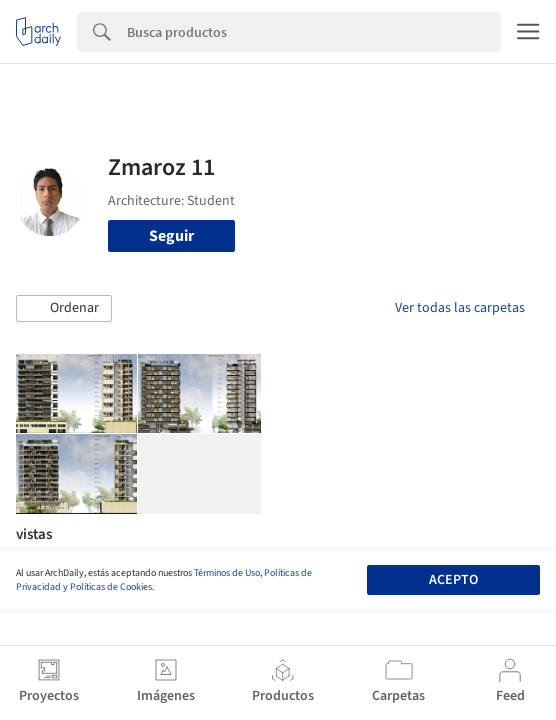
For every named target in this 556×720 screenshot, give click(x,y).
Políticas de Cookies (111, 587)
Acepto (453, 580)
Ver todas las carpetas (460, 308)
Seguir (171, 236)
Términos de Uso (227, 573)
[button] (64, 309)
